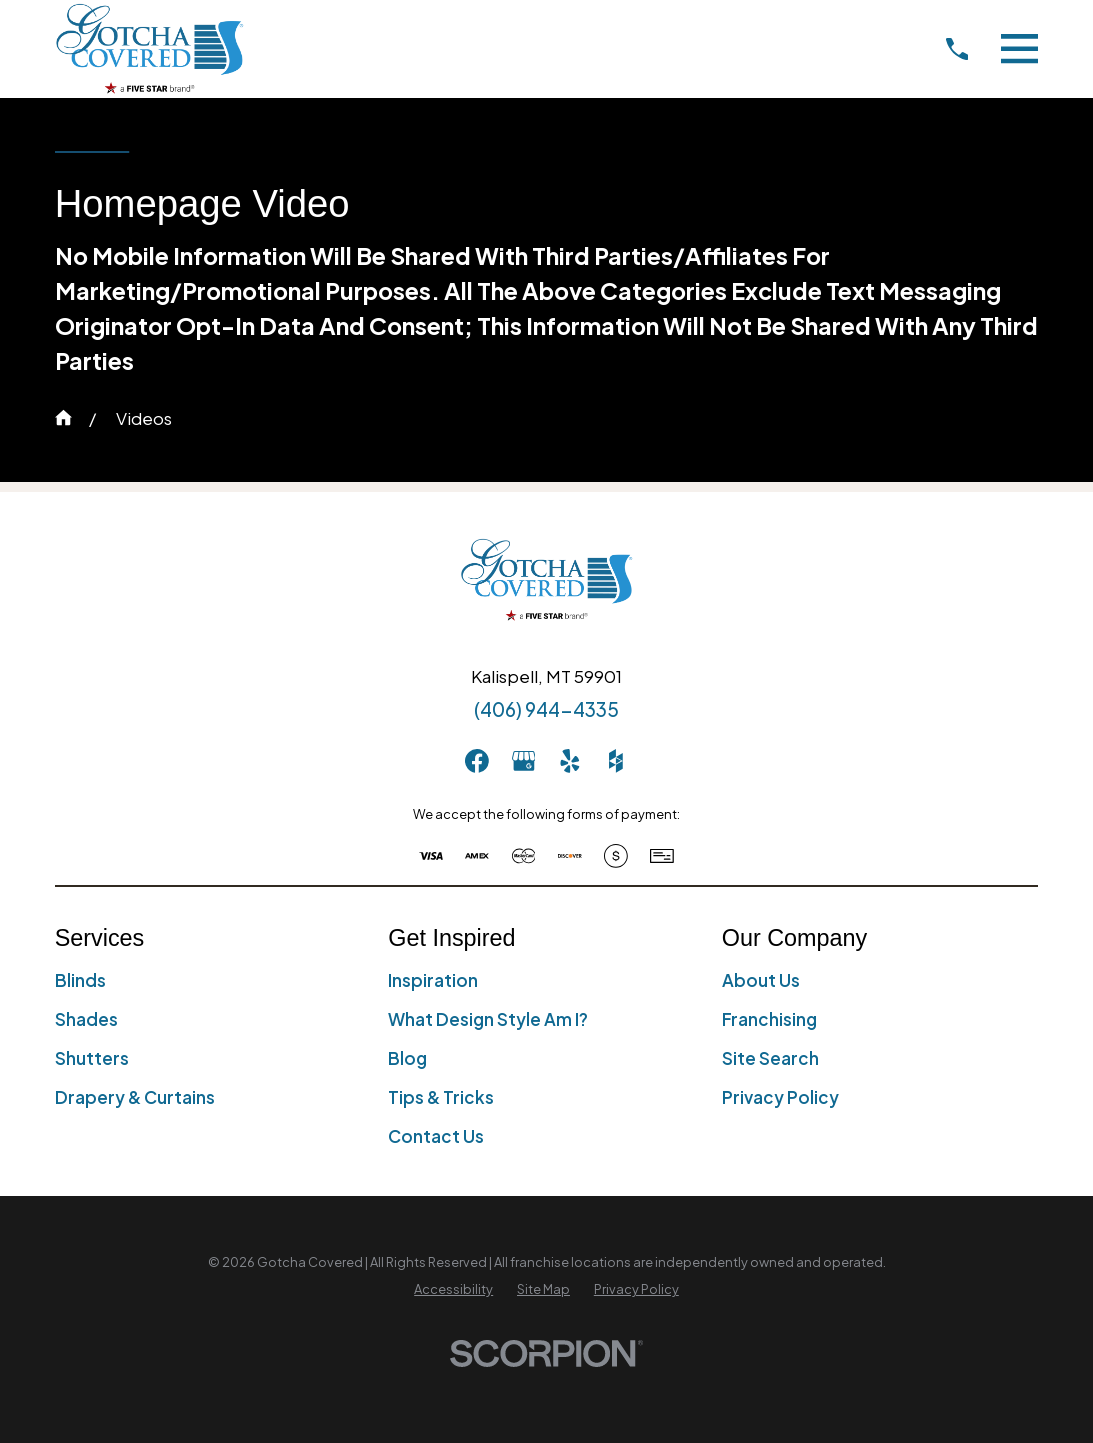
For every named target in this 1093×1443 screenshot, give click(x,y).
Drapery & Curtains (135, 1097)
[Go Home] (63, 417)
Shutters (92, 1058)
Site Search (770, 1058)
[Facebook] (477, 761)
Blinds (80, 980)
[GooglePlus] (524, 761)
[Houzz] (616, 761)
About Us (761, 980)
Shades (86, 1019)
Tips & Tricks (441, 1097)
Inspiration (433, 980)
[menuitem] (453, 1290)
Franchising (769, 1019)
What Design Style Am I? (488, 1019)
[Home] (149, 48)
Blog (407, 1058)
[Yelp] (570, 761)
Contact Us (436, 1136)
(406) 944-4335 (546, 709)
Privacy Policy (780, 1097)
